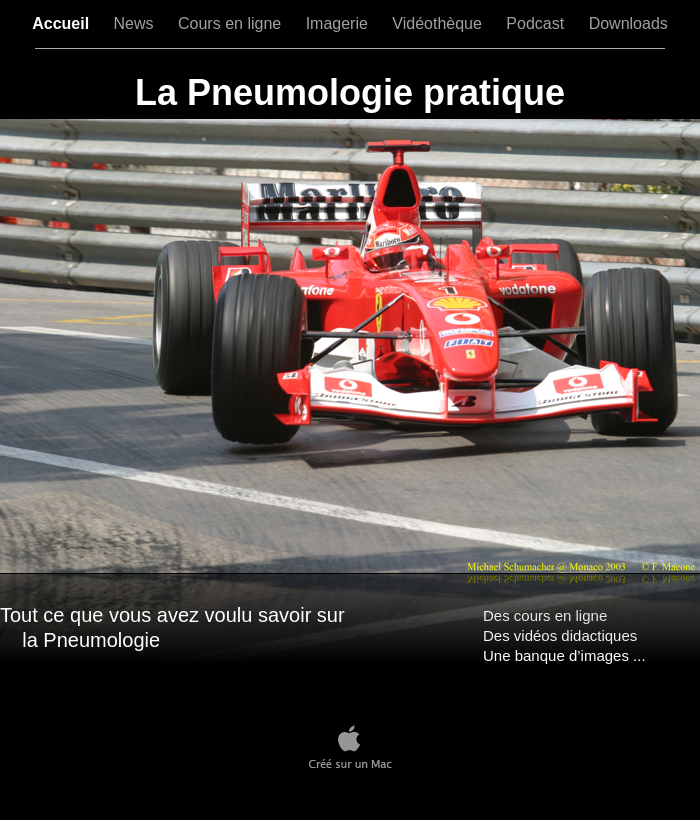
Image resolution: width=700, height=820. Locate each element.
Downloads (628, 23)
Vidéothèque (439, 23)
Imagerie (339, 23)
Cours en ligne (232, 23)
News (136, 23)
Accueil (62, 23)
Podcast (537, 23)
